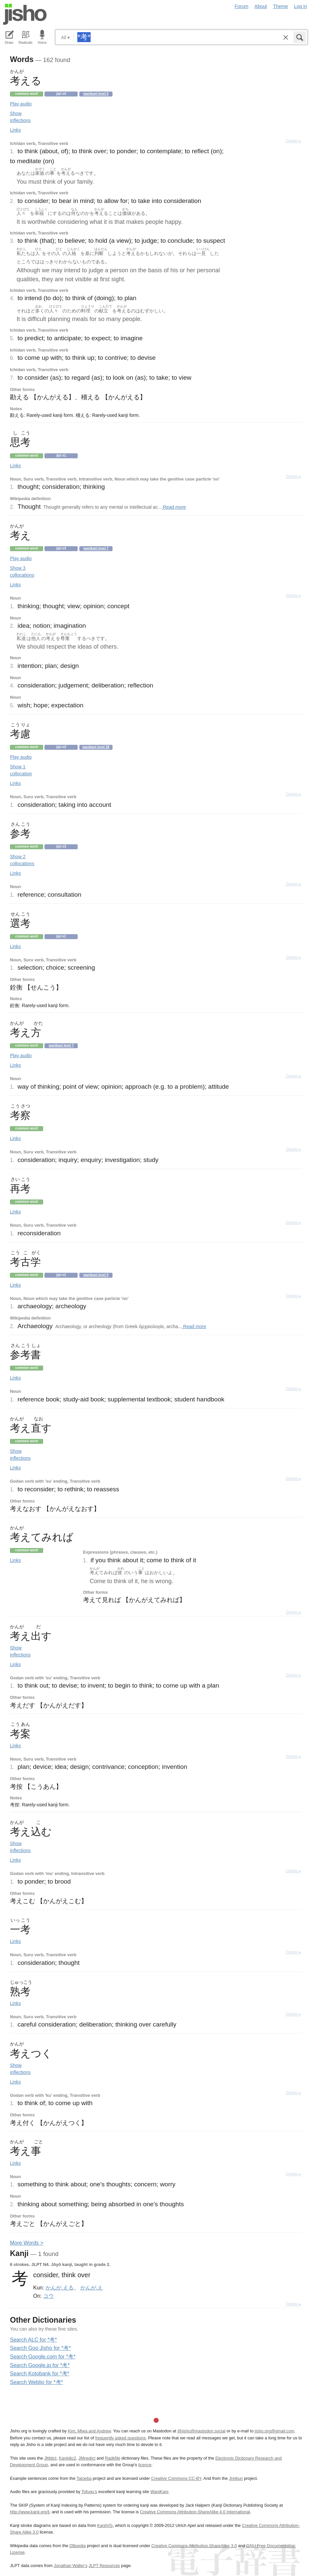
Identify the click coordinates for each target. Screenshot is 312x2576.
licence (145, 2464)
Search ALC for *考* (33, 2340)
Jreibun (236, 2478)
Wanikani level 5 (96, 94)
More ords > (26, 2243)
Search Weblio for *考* (36, 2382)
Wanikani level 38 (95, 747)
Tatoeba (84, 2478)
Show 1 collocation (21, 770)
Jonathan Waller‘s (70, 2565)
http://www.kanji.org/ (29, 2511)
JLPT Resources (104, 2565)
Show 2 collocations (22, 860)
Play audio (21, 103)
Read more (174, 507)
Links (15, 130)
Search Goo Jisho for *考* (40, 2348)
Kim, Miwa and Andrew (89, 2430)
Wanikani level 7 (96, 548)
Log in (300, 6)
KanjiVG (105, 2525)
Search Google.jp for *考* (40, 2365)
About (261, 6)
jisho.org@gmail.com (274, 2430)
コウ (48, 2295)
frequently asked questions (120, 2437)
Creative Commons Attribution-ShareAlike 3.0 (194, 2545)
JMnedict (86, 2458)
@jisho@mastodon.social (201, 2430)
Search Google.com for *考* (42, 2356)
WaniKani (159, 2491)
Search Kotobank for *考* (39, 2373)
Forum (242, 6)
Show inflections (20, 117)
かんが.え (91, 2287)
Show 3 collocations (22, 571)
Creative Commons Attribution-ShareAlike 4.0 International (195, 2511)
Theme (280, 6)
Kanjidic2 (67, 2458)
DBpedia (77, 2545)
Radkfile (112, 2458)
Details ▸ (293, 141)
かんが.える (59, 2287)
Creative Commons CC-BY (176, 2478)
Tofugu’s (89, 2491)
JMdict (50, 2458)
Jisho (25, 14)
